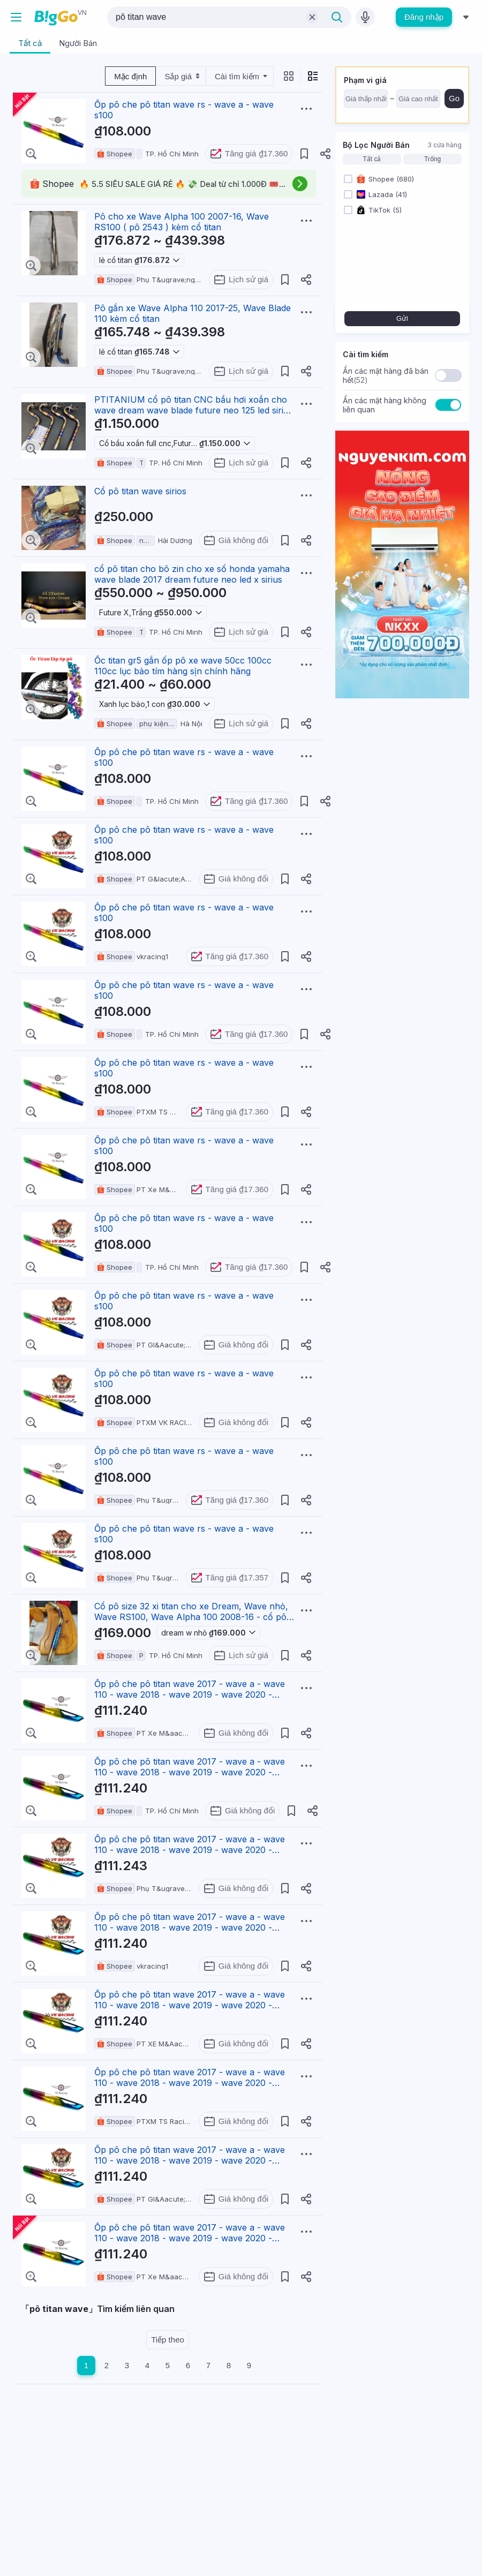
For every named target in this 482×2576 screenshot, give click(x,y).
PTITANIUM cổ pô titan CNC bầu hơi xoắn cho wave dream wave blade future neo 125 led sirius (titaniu (193, 410)
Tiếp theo (167, 2339)
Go (454, 98)
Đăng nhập (423, 16)
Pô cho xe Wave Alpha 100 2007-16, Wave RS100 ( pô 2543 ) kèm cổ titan (181, 221)
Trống (432, 159)
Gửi (402, 318)
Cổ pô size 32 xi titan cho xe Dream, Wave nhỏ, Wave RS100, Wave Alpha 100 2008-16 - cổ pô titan (191, 1617)
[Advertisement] (167, 2459)
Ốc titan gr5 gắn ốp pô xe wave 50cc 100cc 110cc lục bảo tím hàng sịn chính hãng (183, 665)
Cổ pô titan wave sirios (140, 491)
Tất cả (372, 159)
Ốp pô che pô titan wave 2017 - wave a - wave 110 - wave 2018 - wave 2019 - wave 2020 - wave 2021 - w (189, 1694)
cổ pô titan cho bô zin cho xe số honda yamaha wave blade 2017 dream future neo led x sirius (192, 574)
